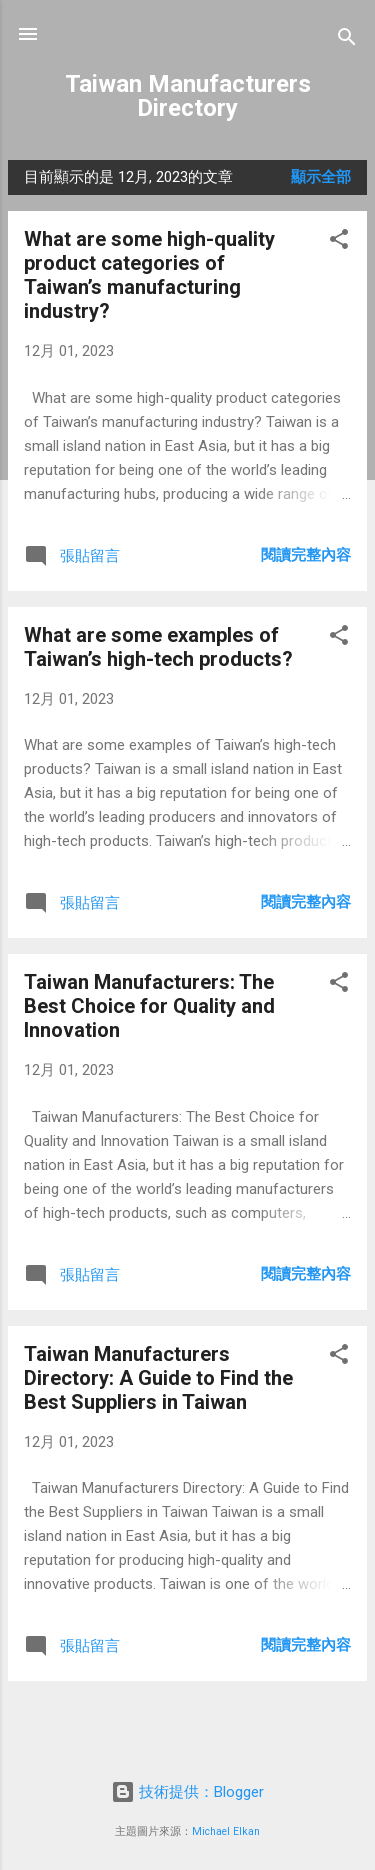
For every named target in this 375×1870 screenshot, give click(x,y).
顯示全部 (321, 177)
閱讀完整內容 (306, 555)
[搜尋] (347, 40)
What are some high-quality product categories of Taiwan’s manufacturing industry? (149, 275)
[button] (339, 242)
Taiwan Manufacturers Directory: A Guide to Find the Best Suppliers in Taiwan (158, 1378)
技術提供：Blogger (187, 1792)
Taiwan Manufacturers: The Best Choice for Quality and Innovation (149, 1006)
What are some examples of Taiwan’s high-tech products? (158, 647)
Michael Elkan (226, 1831)
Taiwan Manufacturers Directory (188, 96)
